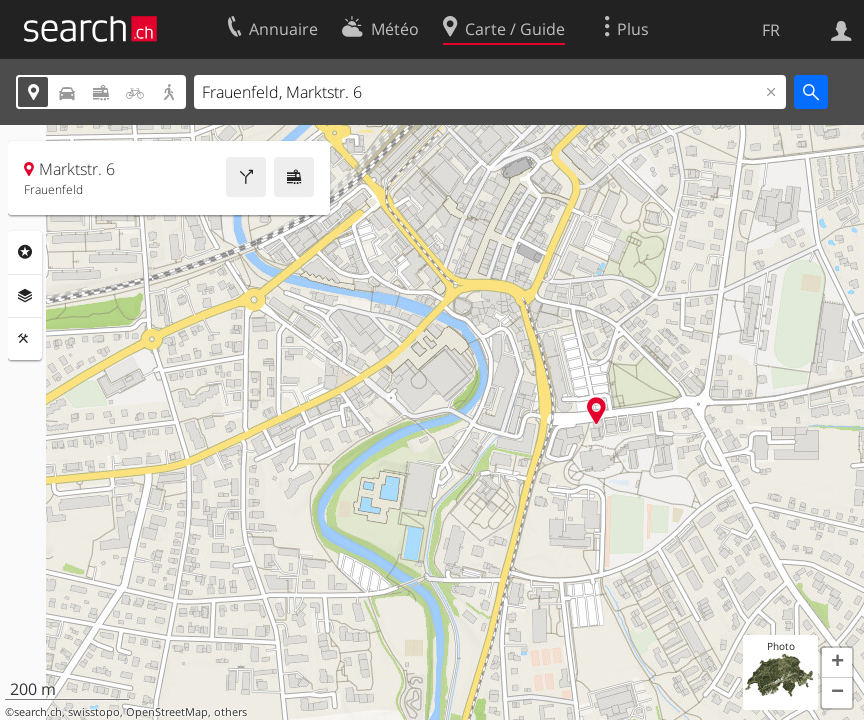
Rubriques (25, 252)
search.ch (38, 712)
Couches (25, 296)
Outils (25, 339)
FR (771, 30)
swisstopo (94, 712)
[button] (837, 663)
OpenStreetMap (167, 712)
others (230, 712)
